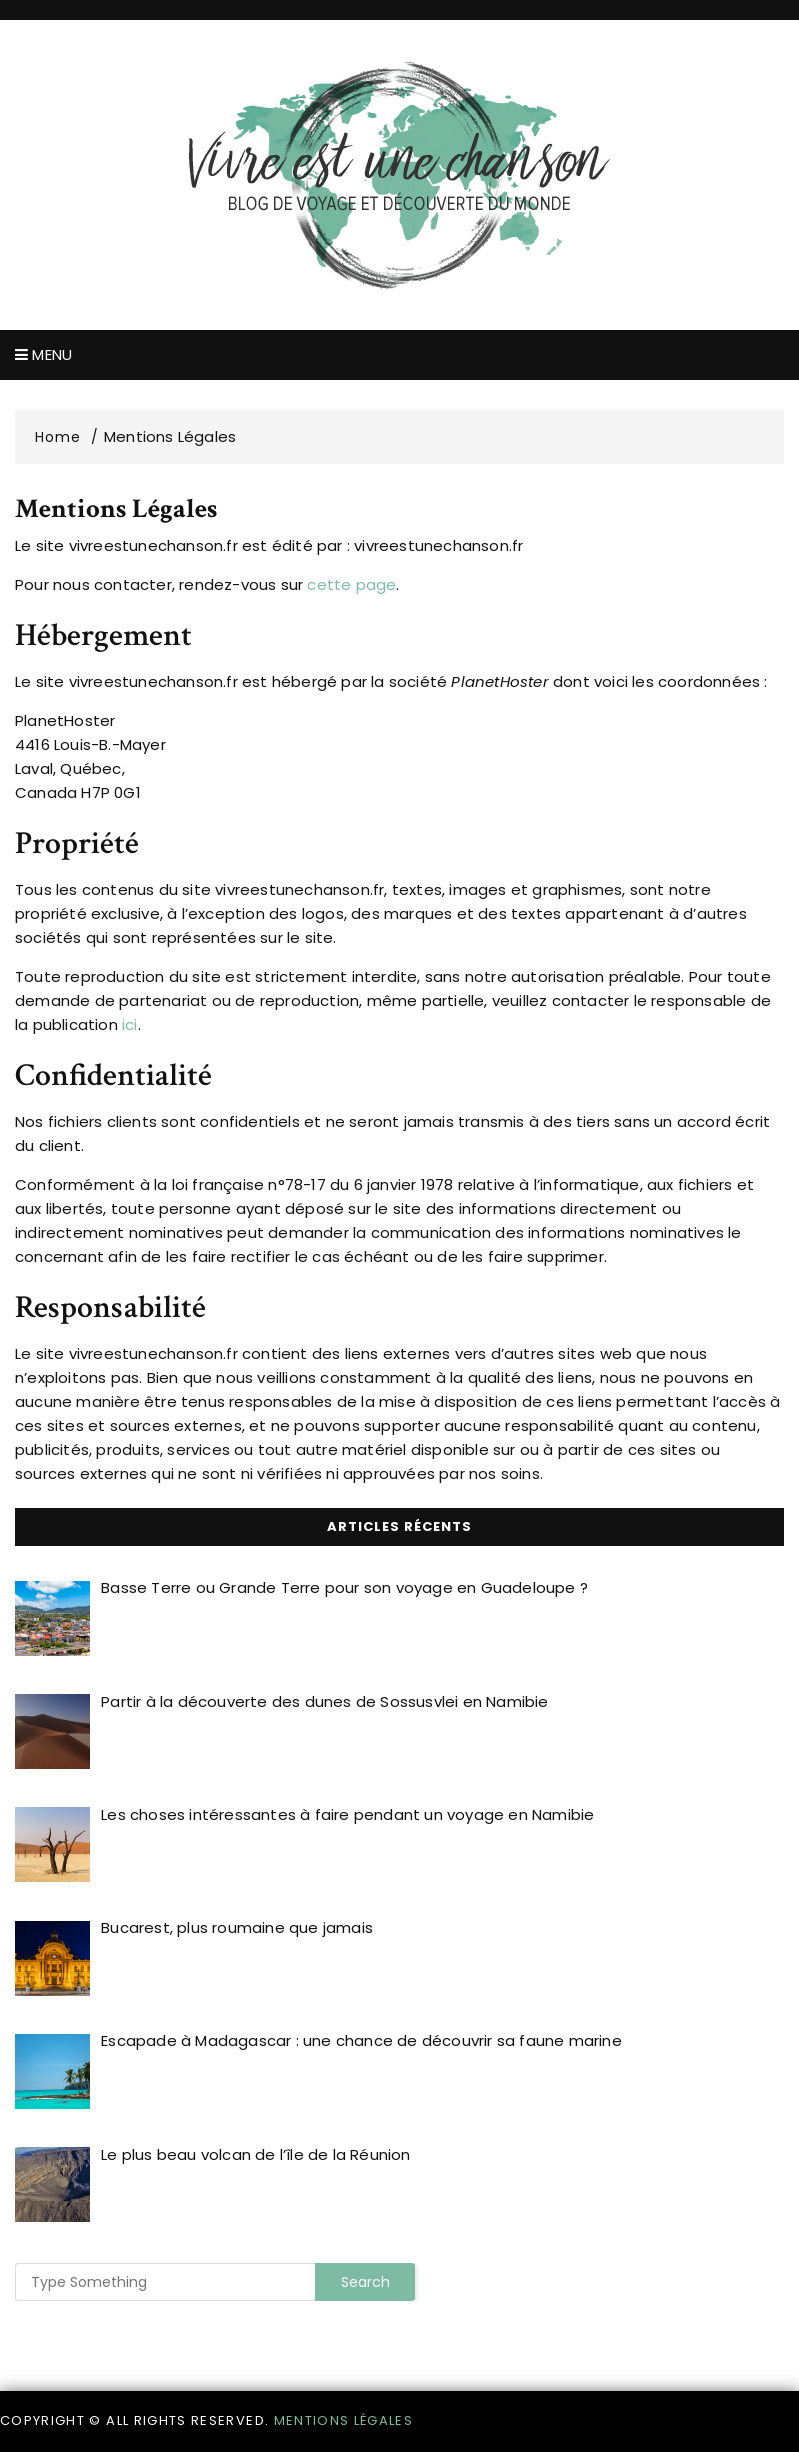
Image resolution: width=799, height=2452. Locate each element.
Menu (43, 354)
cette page (351, 584)
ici (130, 1024)
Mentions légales (344, 2420)
